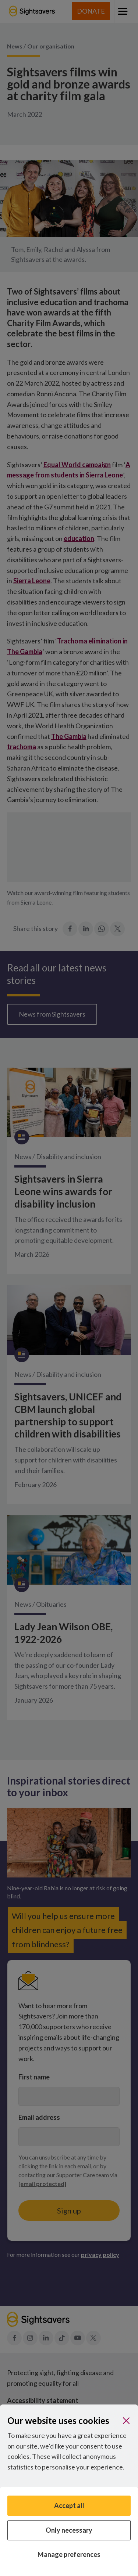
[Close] (126, 2420)
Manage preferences (69, 2554)
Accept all (69, 2505)
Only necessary (69, 2530)
